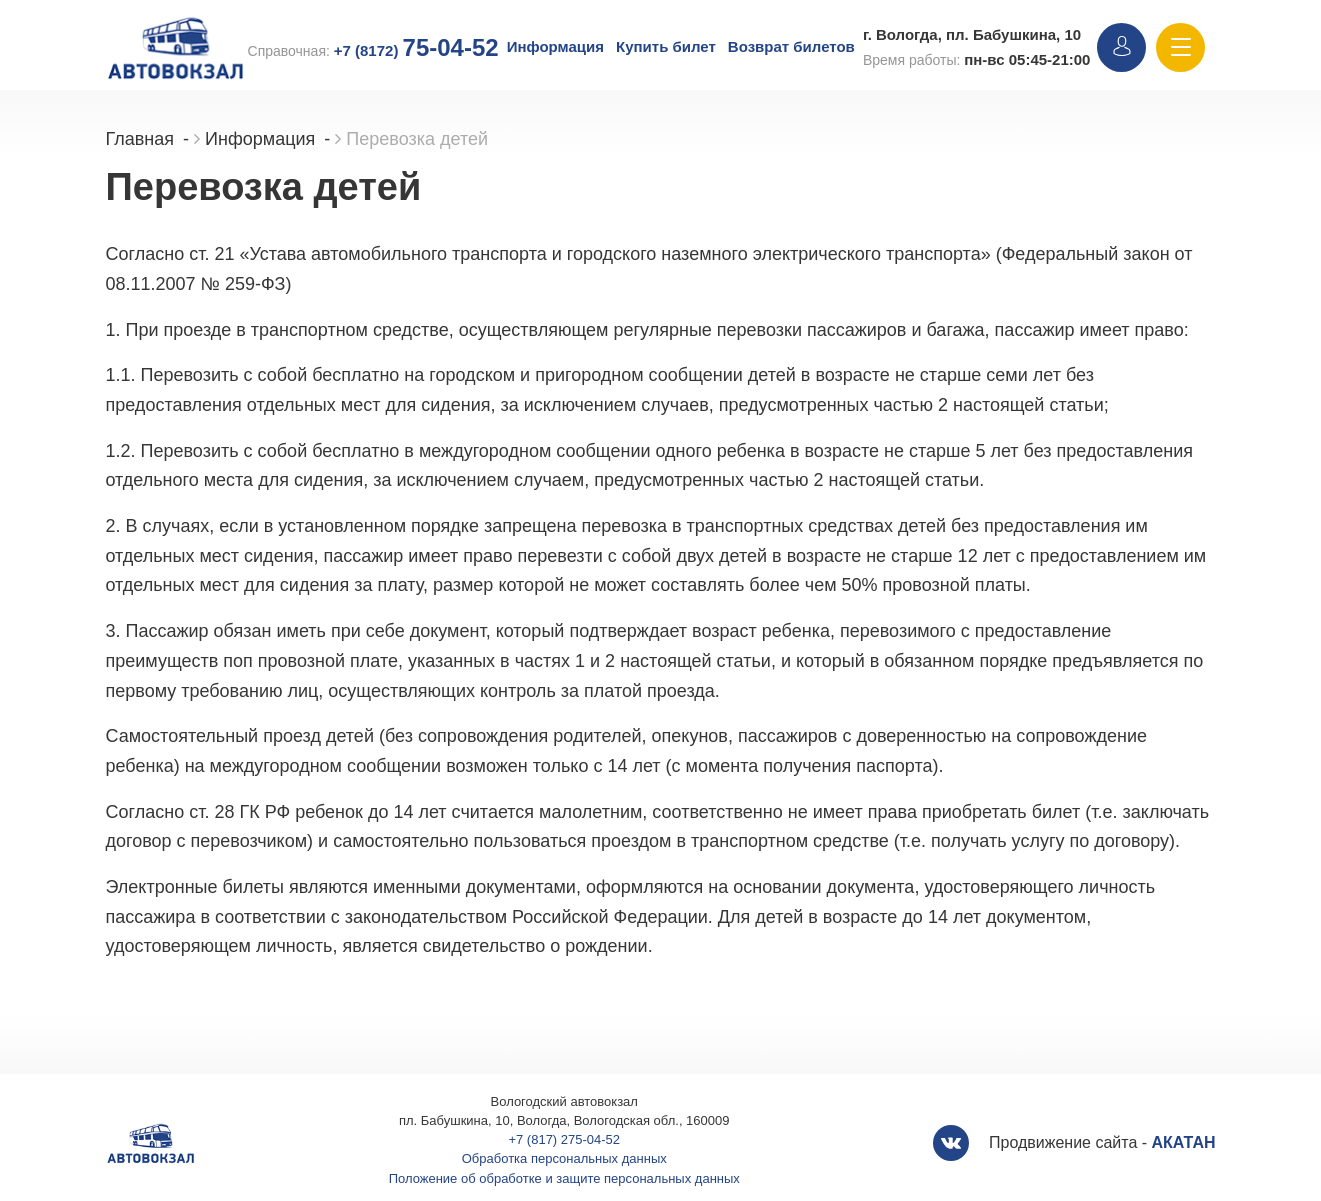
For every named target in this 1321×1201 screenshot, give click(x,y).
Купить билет (666, 46)
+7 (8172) (416, 50)
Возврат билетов (791, 46)
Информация (555, 46)
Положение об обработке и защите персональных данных (564, 1178)
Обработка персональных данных (564, 1158)
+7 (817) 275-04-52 (564, 1139)
